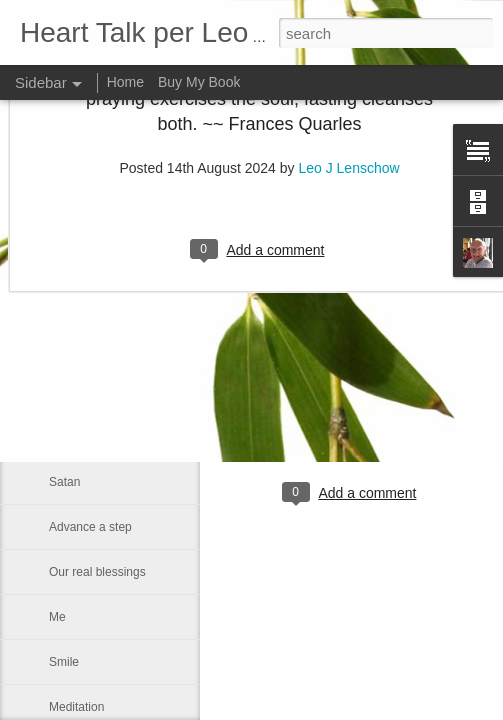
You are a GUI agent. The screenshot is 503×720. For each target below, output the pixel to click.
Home (125, 82)
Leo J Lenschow (411, 411)
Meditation (76, 707)
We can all (77, 437)
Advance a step (90, 527)
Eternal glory (82, 302)
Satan (64, 482)
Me (57, 617)
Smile (64, 662)
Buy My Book (199, 82)
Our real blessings (97, 572)
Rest (61, 347)
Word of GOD (85, 392)
